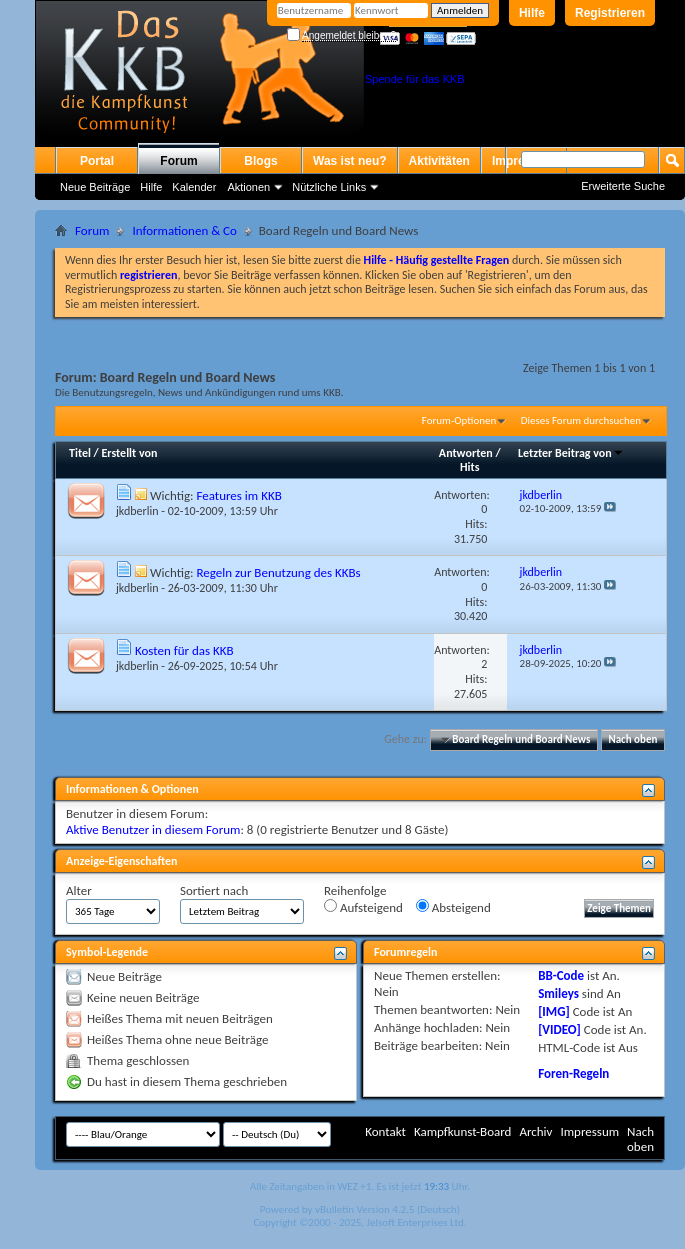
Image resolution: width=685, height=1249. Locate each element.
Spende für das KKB (415, 79)
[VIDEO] (559, 1029)
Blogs (260, 161)
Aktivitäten (439, 161)
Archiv (535, 1131)
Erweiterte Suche (623, 186)
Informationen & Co (184, 230)
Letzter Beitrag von (571, 453)
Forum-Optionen (459, 420)
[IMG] (554, 1011)
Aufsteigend (363, 907)
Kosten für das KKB (184, 650)
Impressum (589, 1131)
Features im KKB (238, 495)
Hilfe (532, 13)
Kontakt (385, 1131)
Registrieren (610, 13)
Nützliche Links (329, 187)
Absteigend (453, 907)
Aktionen (248, 187)
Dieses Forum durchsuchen (581, 420)
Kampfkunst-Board (463, 1131)
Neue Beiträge (95, 187)
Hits (469, 467)
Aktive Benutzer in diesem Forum (153, 829)
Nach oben (632, 739)
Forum (178, 161)
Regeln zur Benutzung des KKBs (278, 572)
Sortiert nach (214, 890)
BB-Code (561, 975)
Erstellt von (129, 453)
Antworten (466, 453)
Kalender (194, 187)
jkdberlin (137, 511)
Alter (79, 890)
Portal (97, 161)
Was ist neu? (350, 161)
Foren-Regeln (573, 1073)
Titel (80, 453)
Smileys (558, 993)
